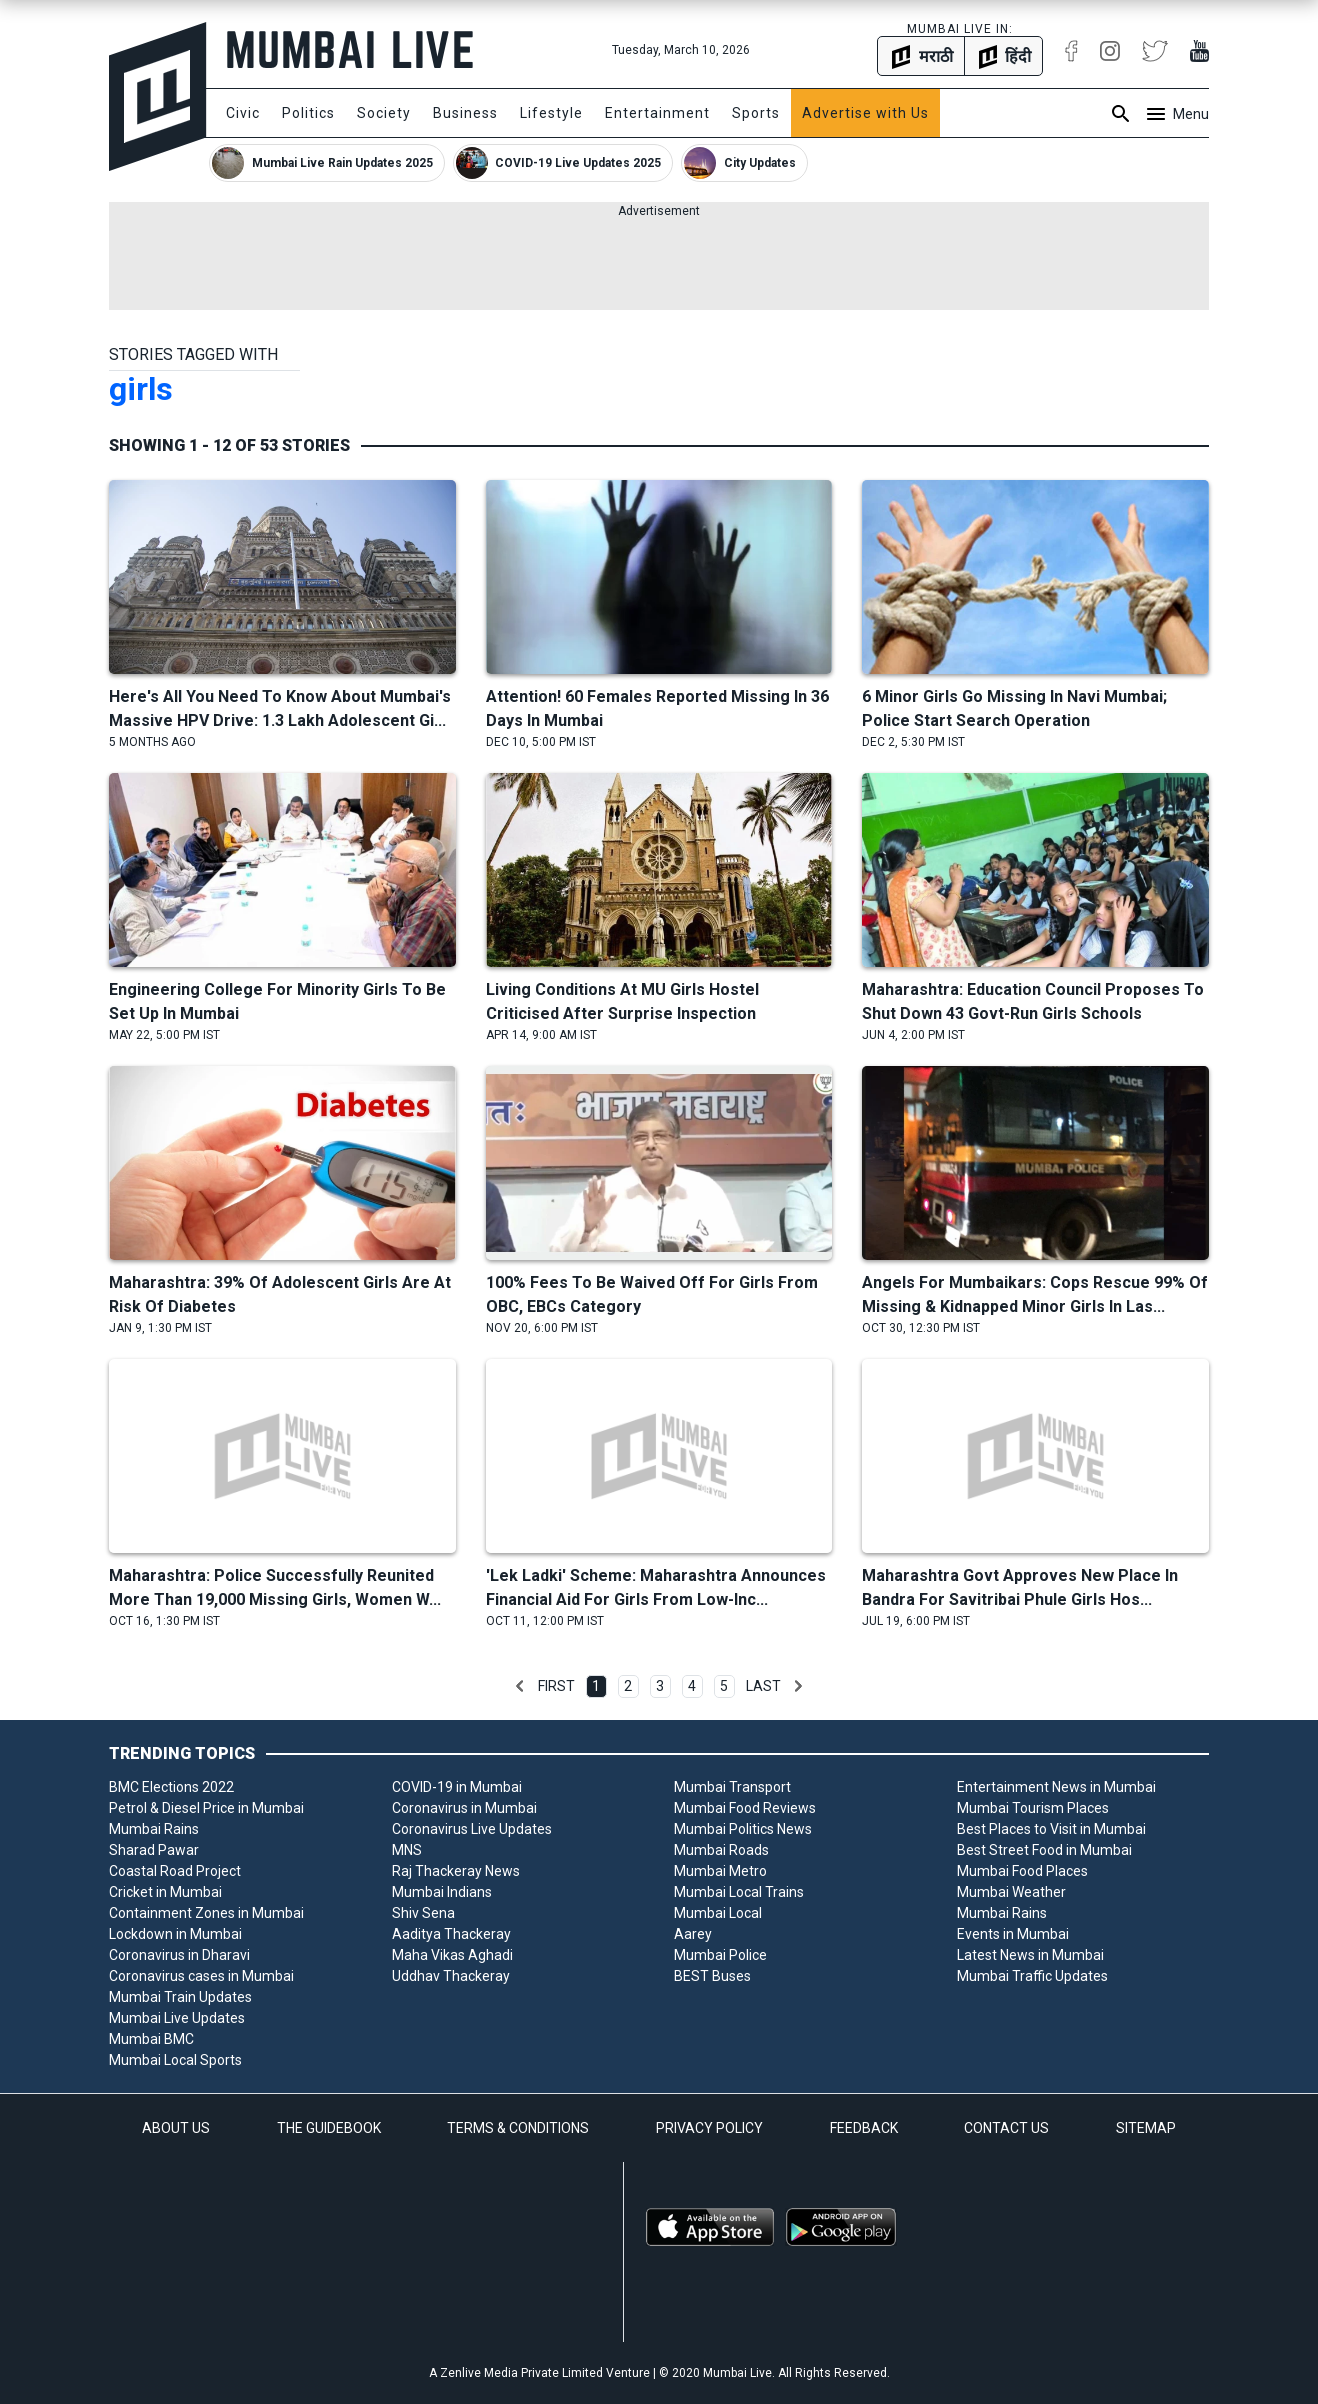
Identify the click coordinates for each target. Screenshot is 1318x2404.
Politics (308, 113)
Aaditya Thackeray (451, 1934)
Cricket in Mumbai (165, 1892)
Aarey (693, 1934)
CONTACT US (1006, 2128)
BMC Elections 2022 (171, 1787)
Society (384, 113)
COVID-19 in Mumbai (457, 1787)
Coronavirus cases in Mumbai (201, 1976)
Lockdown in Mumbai (175, 1934)
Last (763, 1686)
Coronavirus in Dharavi (179, 1955)
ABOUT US (176, 2128)
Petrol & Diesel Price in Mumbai (206, 1808)
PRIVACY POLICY (709, 2128)
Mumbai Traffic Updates (1032, 1976)
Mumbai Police (720, 1955)
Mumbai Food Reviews (745, 1808)
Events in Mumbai (1013, 1934)
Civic (243, 113)
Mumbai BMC (151, 2039)
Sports (756, 113)
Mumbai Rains (154, 1829)
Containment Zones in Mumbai (206, 1913)
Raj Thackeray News (456, 1871)
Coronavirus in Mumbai (464, 1808)
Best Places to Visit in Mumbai (1051, 1829)
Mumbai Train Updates (180, 1997)
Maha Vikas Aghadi (452, 1955)
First (556, 1686)
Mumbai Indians (442, 1892)
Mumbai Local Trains (739, 1892)
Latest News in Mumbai (1030, 1955)
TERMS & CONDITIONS (518, 2128)
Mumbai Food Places (1022, 1871)
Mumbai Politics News (743, 1829)
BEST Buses (712, 1976)
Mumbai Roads (721, 1850)
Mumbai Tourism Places (1033, 1808)
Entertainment (657, 113)
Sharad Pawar (154, 1850)
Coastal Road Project (175, 1871)
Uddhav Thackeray (451, 1976)
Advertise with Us (865, 113)
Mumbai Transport (732, 1787)
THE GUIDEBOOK (329, 2128)
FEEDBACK (864, 2128)
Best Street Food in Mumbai (1044, 1850)
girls (141, 389)
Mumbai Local (718, 1913)
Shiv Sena (423, 1913)
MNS (407, 1850)
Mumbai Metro (720, 1871)
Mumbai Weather (1011, 1892)
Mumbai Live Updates (177, 2018)
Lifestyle (551, 113)
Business (465, 113)
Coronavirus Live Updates (472, 1829)
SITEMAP (1146, 2128)
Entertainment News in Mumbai (1056, 1787)
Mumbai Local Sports (175, 2060)
